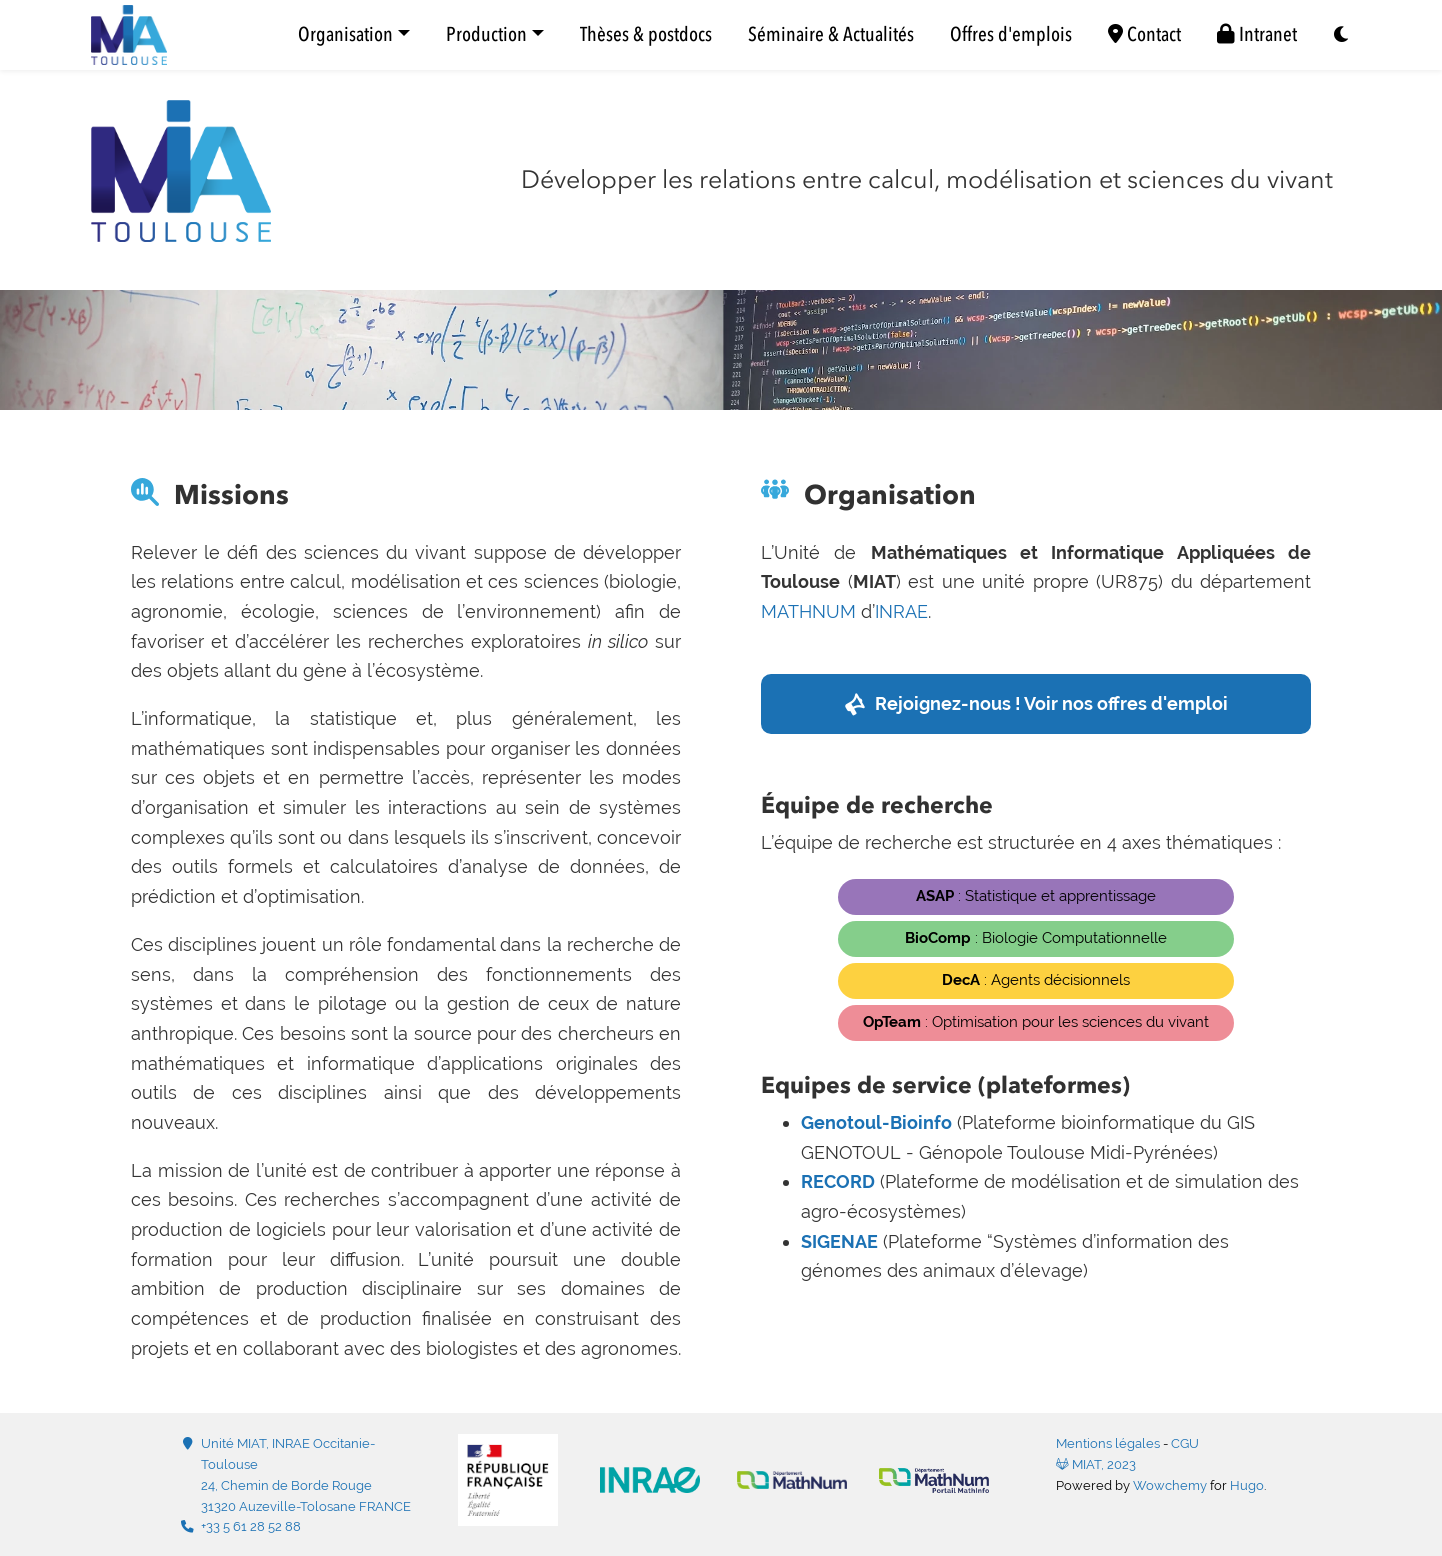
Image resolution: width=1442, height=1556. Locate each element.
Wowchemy (1170, 1485)
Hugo (1247, 1485)
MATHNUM (808, 611)
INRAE (901, 611)
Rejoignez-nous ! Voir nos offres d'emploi (1051, 703)
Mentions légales (1108, 1443)
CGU (1185, 1443)
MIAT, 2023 (1096, 1464)
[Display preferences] (1342, 35)
